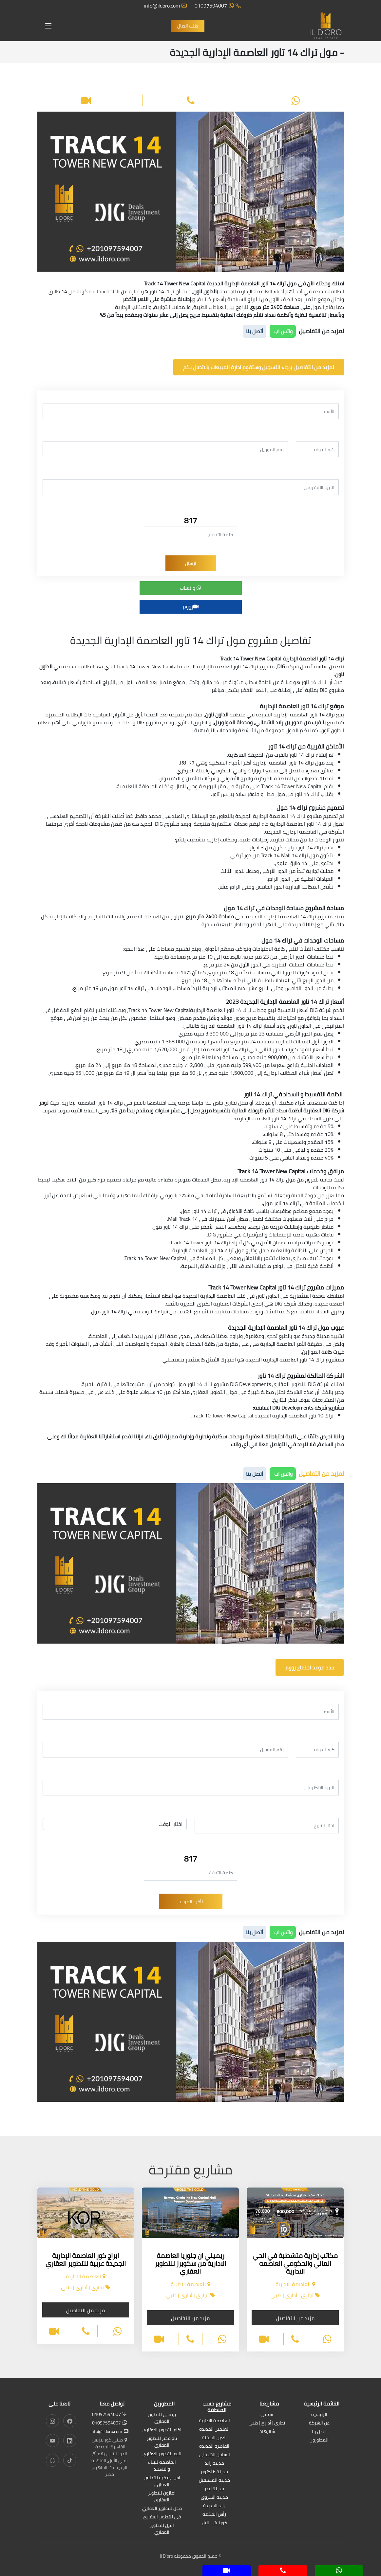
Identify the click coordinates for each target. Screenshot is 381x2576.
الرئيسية (319, 2415)
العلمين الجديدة (214, 2429)
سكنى (266, 2415)
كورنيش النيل (214, 2523)
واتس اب (283, 331)
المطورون (319, 2440)
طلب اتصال (187, 26)
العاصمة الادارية (214, 2421)
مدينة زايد (214, 2463)
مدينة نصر (214, 2489)
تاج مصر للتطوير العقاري (162, 2442)
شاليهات (266, 2432)
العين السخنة (214, 2438)
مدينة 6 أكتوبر (214, 2472)
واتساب (190, 588)
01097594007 (218, 5)
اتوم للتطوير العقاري (162, 2454)
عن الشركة (319, 2423)
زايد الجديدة (214, 2506)
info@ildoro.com (165, 5)
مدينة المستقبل (214, 2480)
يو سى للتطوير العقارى (162, 2418)
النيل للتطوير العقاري (162, 2529)
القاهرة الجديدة (214, 2446)
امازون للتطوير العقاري (162, 2497)
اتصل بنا (319, 2432)
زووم (191, 606)
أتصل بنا (254, 331)
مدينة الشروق (214, 2497)
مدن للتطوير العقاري (162, 2509)
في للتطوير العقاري (162, 2517)
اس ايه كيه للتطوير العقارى (162, 2481)
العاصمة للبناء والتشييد (162, 2466)
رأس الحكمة (214, 2514)
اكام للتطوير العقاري (162, 2430)
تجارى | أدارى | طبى (267, 2423)
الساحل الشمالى (214, 2455)
